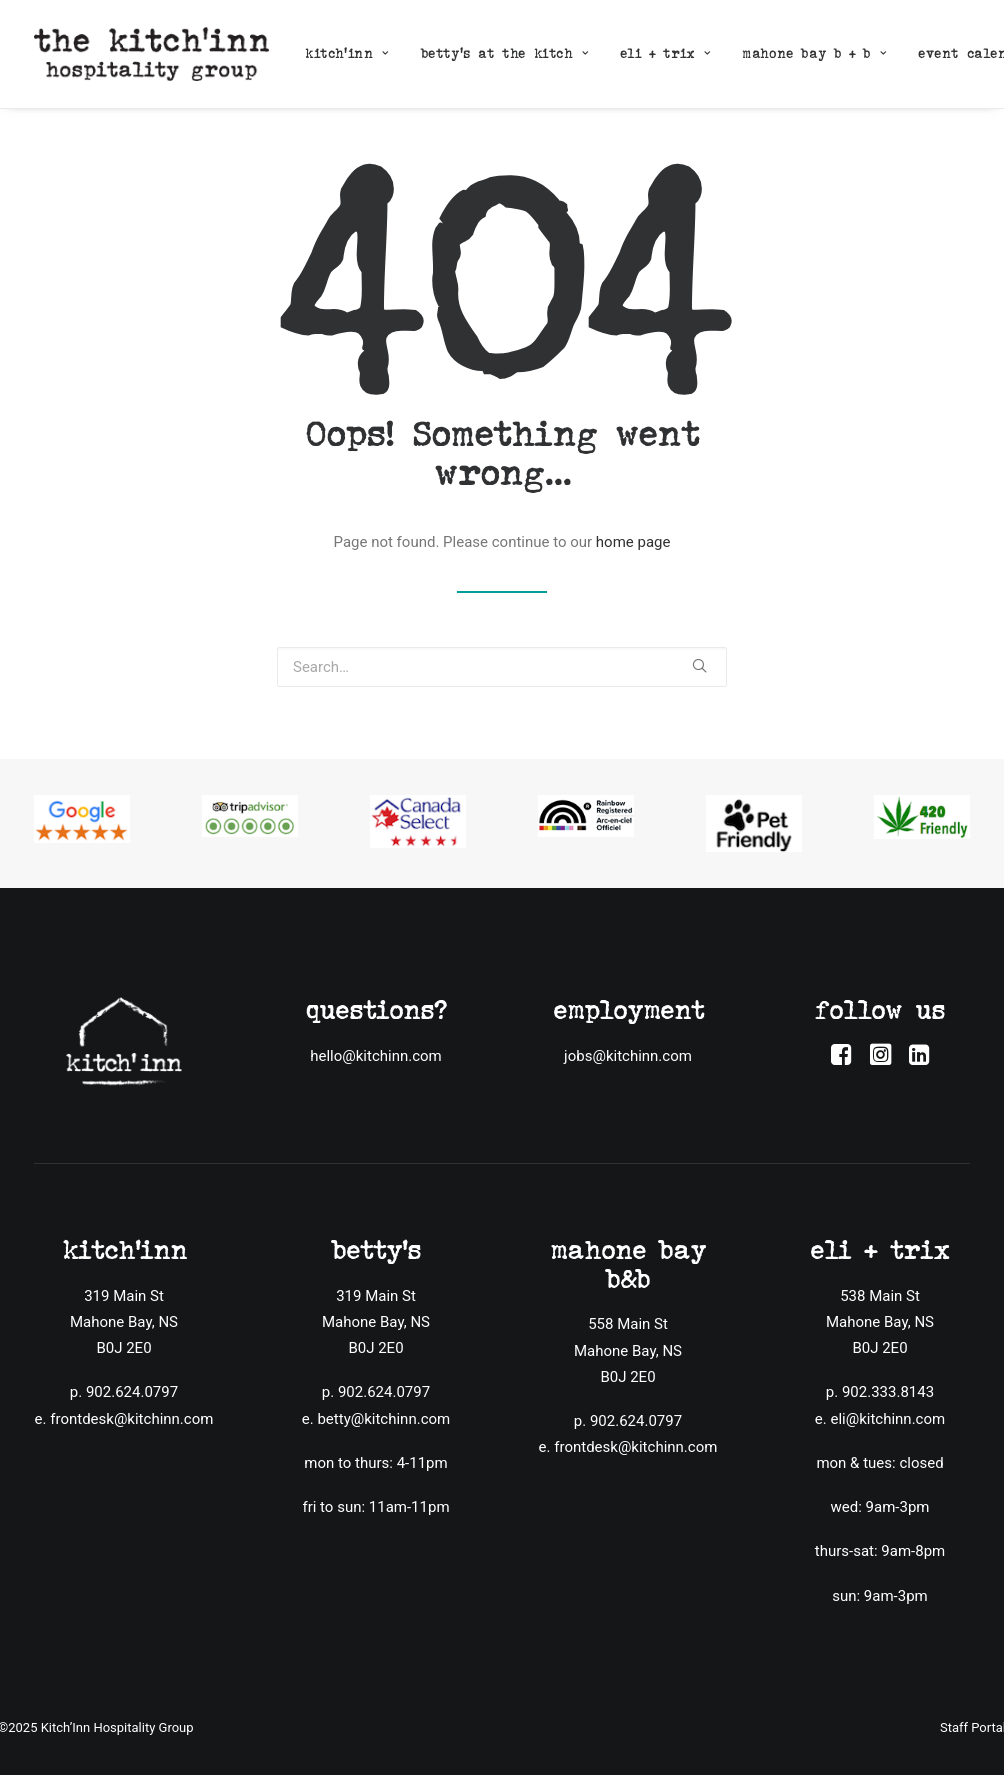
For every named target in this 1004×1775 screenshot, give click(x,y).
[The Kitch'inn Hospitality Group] (151, 54)
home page (633, 542)
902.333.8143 (888, 1392)
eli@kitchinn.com (887, 1418)
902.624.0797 (132, 1392)
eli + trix (665, 53)
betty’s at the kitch (504, 53)
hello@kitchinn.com (376, 1056)
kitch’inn (347, 53)
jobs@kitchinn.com (628, 1056)
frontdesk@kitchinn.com (131, 1418)
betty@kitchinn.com (383, 1418)
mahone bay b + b (814, 53)
